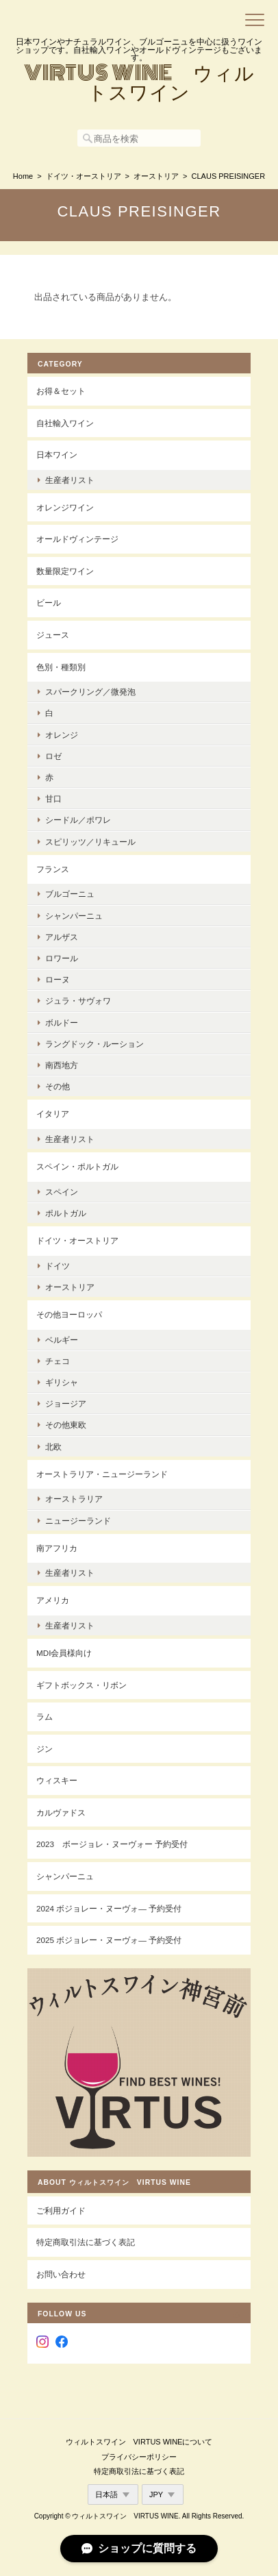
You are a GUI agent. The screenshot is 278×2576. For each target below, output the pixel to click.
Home (23, 176)
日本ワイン (56, 454)
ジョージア (65, 1403)
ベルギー (61, 1339)
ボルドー (61, 1022)
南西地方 (61, 1065)
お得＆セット (61, 390)
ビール (48, 602)
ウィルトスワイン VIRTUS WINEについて (139, 2442)
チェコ (57, 1361)
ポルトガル (65, 1213)
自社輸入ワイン (65, 423)
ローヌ (57, 979)
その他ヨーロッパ (69, 1314)
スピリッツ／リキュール (90, 841)
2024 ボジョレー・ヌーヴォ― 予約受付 (108, 1908)
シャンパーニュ (74, 915)
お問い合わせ (61, 2274)
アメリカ (52, 1600)
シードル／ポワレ (78, 819)
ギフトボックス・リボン (81, 1685)
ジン (44, 1748)
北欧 (53, 1446)
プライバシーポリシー (139, 2457)
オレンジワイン (65, 507)
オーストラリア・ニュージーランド (102, 1474)
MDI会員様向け (64, 1652)
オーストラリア (74, 1498)
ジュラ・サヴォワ (78, 1000)
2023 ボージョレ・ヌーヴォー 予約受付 (112, 1844)
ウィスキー (56, 1780)
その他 (57, 1086)
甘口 (53, 798)
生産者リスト (69, 479)
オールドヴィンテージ (77, 538)
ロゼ (53, 756)
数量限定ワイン (65, 571)
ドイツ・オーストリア (83, 176)
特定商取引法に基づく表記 (85, 2242)
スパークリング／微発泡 (90, 691)
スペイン (61, 1191)
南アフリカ (56, 1548)
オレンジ (61, 734)
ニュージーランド (78, 1520)
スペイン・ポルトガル (77, 1166)
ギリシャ (61, 1382)
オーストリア (156, 176)
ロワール (61, 958)
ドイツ (57, 1265)
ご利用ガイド (61, 2210)
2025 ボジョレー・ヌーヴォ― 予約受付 (108, 1939)
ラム (44, 1716)
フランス (52, 869)
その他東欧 (65, 1424)
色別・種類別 (61, 666)
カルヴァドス (61, 1812)
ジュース (52, 634)
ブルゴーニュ (69, 893)
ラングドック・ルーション (94, 1043)
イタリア (52, 1113)
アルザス (61, 936)
